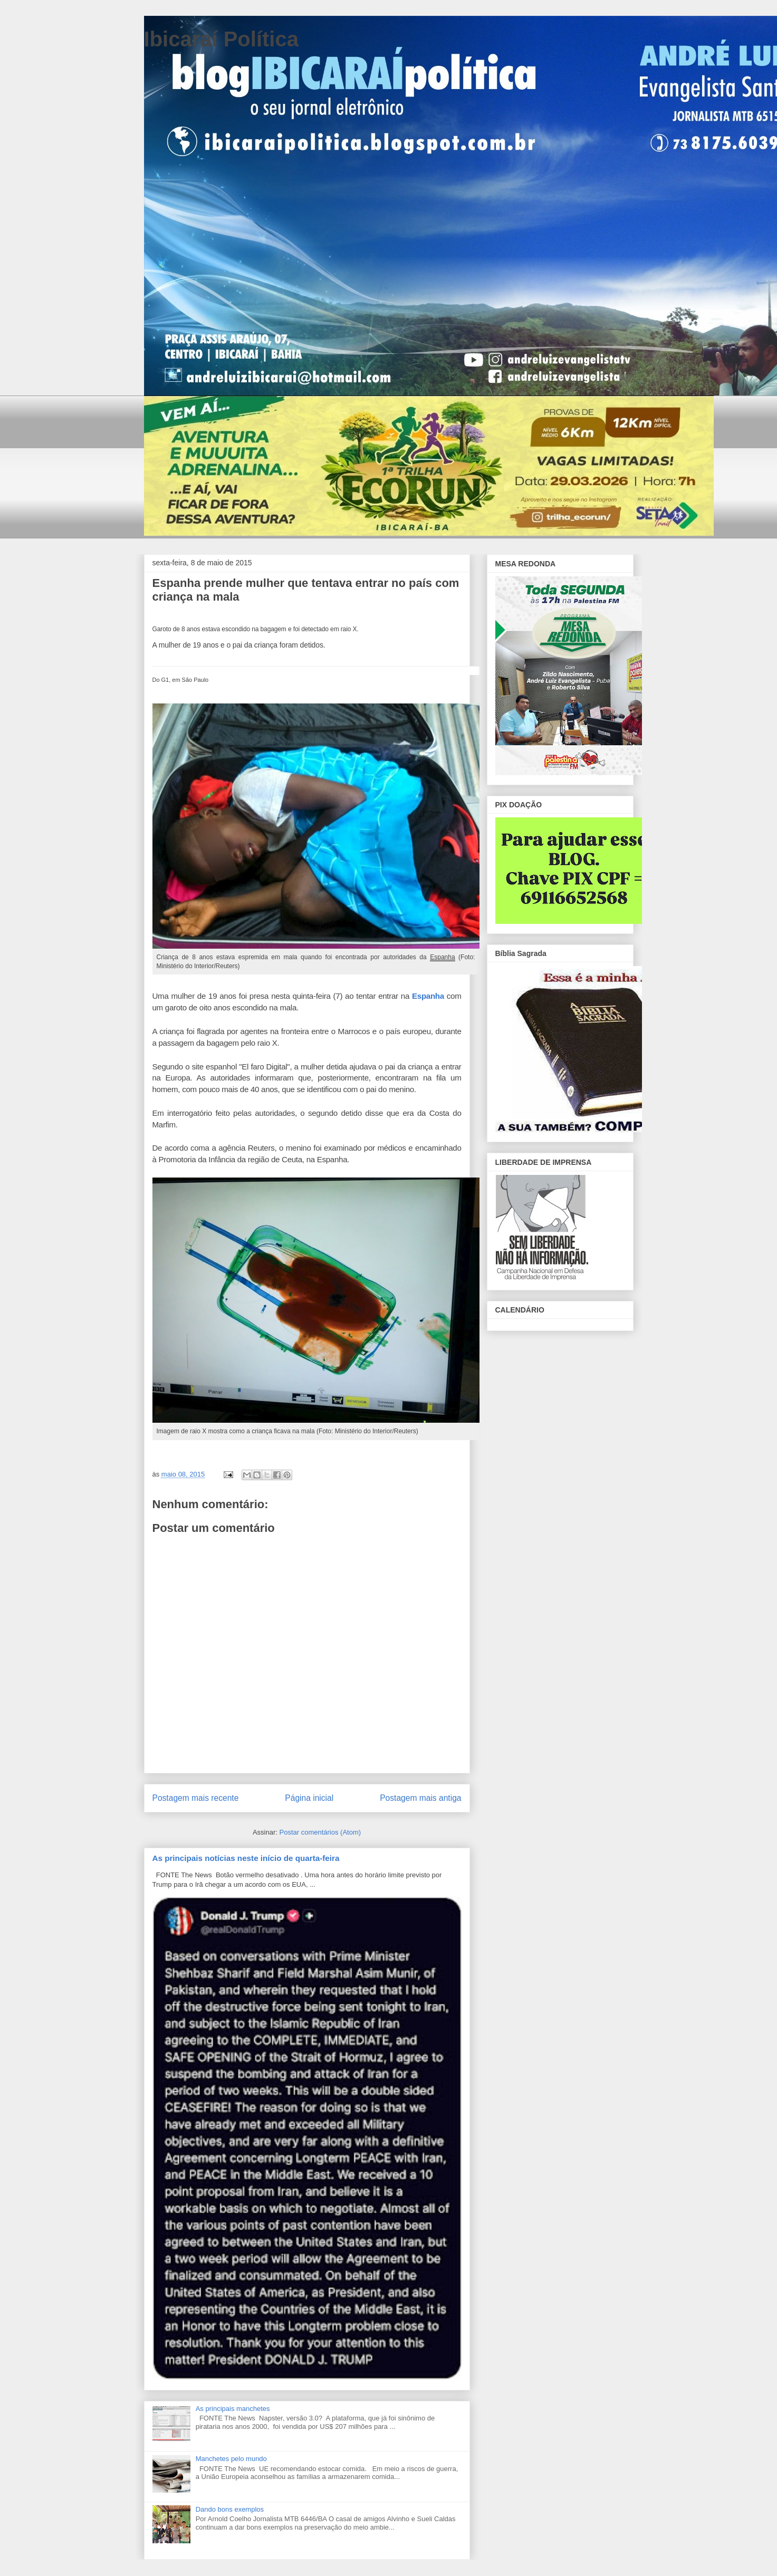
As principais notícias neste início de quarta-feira (246, 1858)
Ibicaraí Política (221, 39)
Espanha (428, 995)
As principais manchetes (233, 2409)
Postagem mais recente (195, 1797)
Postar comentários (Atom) (320, 1832)
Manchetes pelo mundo (231, 2459)
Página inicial (309, 1797)
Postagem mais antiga (420, 1797)
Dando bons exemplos (230, 2509)
